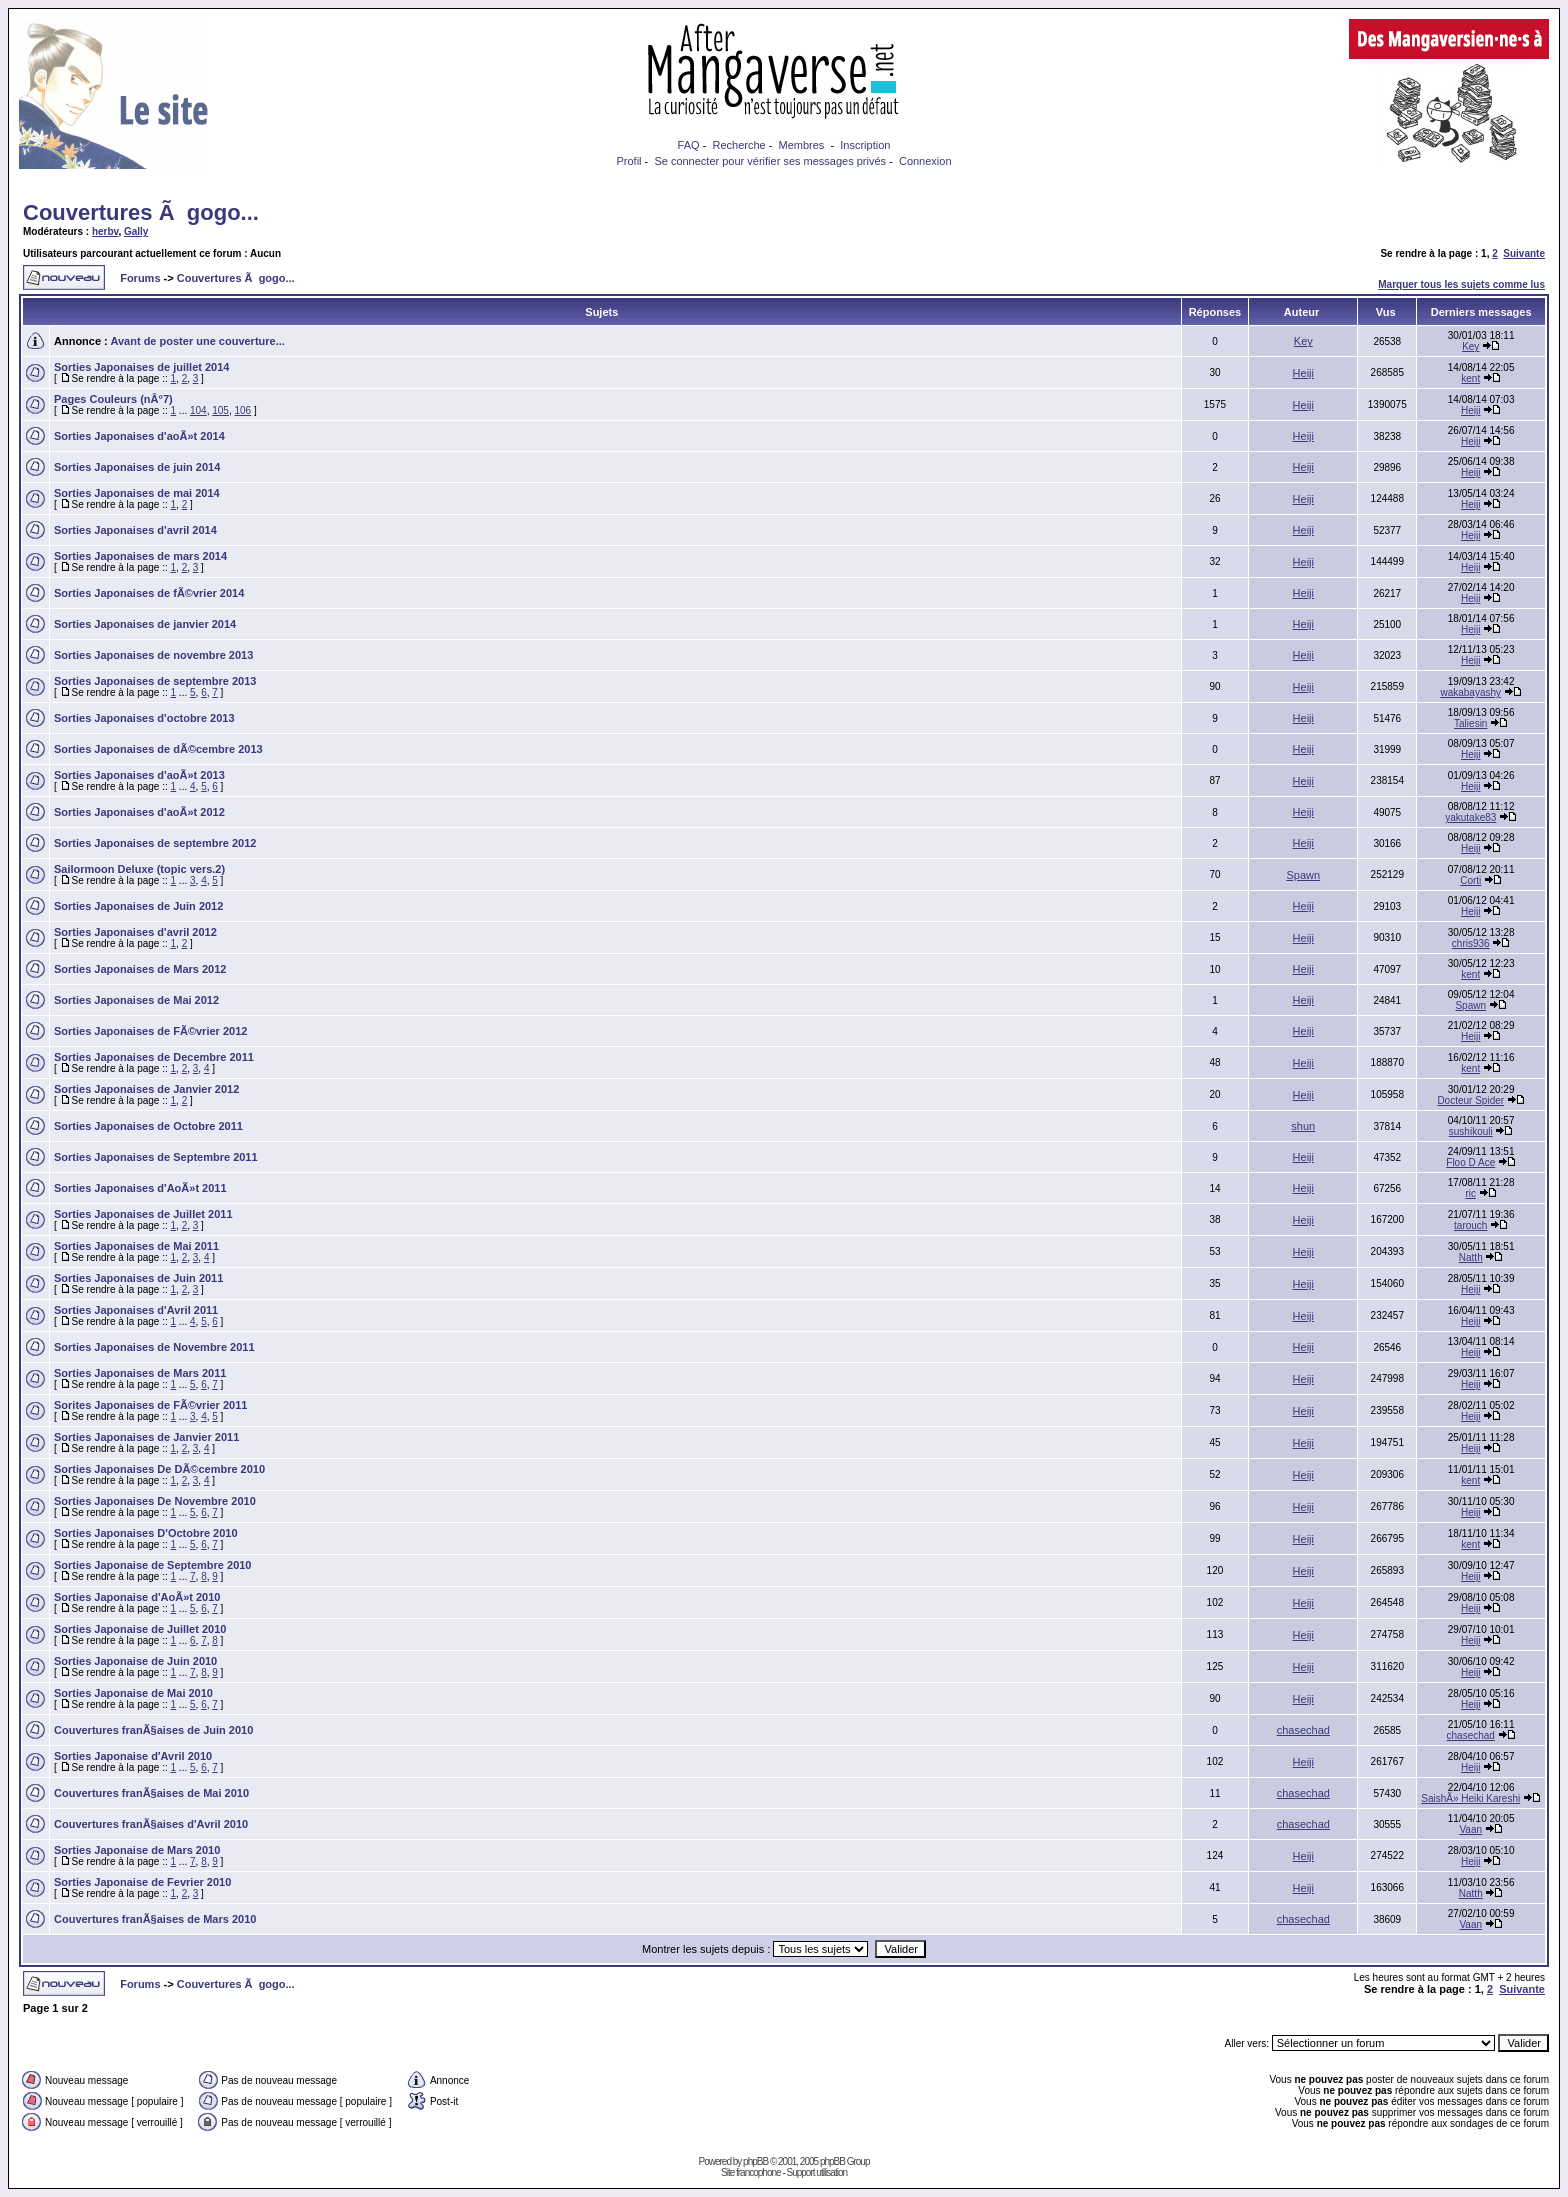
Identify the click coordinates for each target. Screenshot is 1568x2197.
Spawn (1303, 875)
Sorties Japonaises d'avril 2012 (135, 932)
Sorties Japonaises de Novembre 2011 (154, 1347)
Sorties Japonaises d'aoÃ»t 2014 (139, 436)
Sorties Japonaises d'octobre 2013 (144, 718)
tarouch (1470, 1225)
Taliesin (1470, 723)
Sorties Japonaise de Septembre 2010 (152, 1565)
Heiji (1303, 373)
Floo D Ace (1470, 1162)
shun (1303, 1126)
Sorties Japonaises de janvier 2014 (145, 624)
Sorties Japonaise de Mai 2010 (133, 1693)
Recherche (738, 145)
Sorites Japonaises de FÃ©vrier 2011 (150, 1405)
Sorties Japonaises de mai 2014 (137, 493)
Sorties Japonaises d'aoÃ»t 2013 (139, 775)
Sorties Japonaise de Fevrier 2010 (142, 1882)
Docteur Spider (1470, 1100)
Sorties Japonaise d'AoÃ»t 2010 (137, 1597)
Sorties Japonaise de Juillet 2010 (140, 1629)
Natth (1471, 1257)
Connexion (925, 161)
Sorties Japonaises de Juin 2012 (138, 906)
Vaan (1470, 1829)
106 (243, 410)
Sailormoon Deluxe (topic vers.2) (139, 869)
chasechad (1303, 1730)
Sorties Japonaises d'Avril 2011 (136, 1310)
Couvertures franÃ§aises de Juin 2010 (153, 1730)
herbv (105, 231)
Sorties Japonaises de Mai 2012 (136, 1000)
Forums (140, 278)
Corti (1470, 880)
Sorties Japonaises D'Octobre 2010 (146, 1533)
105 (220, 410)
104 (198, 410)
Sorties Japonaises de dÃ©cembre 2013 (158, 749)
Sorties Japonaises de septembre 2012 (155, 843)
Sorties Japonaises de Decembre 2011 (154, 1057)
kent (1470, 378)
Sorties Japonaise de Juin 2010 (135, 1661)
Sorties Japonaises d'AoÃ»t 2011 (140, 1188)
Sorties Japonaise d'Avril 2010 (133, 1756)
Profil (628, 161)
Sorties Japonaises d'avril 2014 (135, 530)
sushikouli (1471, 1131)
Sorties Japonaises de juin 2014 (137, 467)
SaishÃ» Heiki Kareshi (1470, 1798)
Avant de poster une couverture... (197, 341)
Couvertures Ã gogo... (141, 212)
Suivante (1524, 253)
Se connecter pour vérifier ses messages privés (770, 161)
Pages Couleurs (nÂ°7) (113, 399)
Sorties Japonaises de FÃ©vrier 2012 (150, 1031)
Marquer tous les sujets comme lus (1461, 284)
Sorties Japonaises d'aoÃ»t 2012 (139, 812)
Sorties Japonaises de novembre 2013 (153, 655)
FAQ (689, 145)
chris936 (1471, 943)
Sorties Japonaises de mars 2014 (140, 556)
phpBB (755, 2161)
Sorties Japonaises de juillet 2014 (141, 367)
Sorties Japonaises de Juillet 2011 (143, 1214)
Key (1303, 341)
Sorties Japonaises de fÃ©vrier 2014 (149, 593)
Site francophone (751, 2172)
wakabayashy (1470, 692)
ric (1470, 1193)
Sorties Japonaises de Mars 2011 (140, 1373)
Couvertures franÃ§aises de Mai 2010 (151, 1793)
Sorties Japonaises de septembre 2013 (155, 681)
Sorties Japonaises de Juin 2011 (138, 1278)
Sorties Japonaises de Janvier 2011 (146, 1437)
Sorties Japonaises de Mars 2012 (140, 969)
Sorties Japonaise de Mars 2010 (137, 1850)
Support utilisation (817, 2172)
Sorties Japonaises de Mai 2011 (136, 1246)
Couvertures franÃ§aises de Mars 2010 (155, 1919)
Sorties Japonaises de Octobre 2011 (148, 1126)
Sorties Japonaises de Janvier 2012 (146, 1089)
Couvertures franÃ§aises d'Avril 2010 (151, 1824)
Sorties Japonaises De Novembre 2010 (155, 1501)
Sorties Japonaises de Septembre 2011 (156, 1157)
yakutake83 (1470, 817)
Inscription (865, 145)
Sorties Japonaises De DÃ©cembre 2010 (159, 1469)
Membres (802, 145)
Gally (136, 231)
